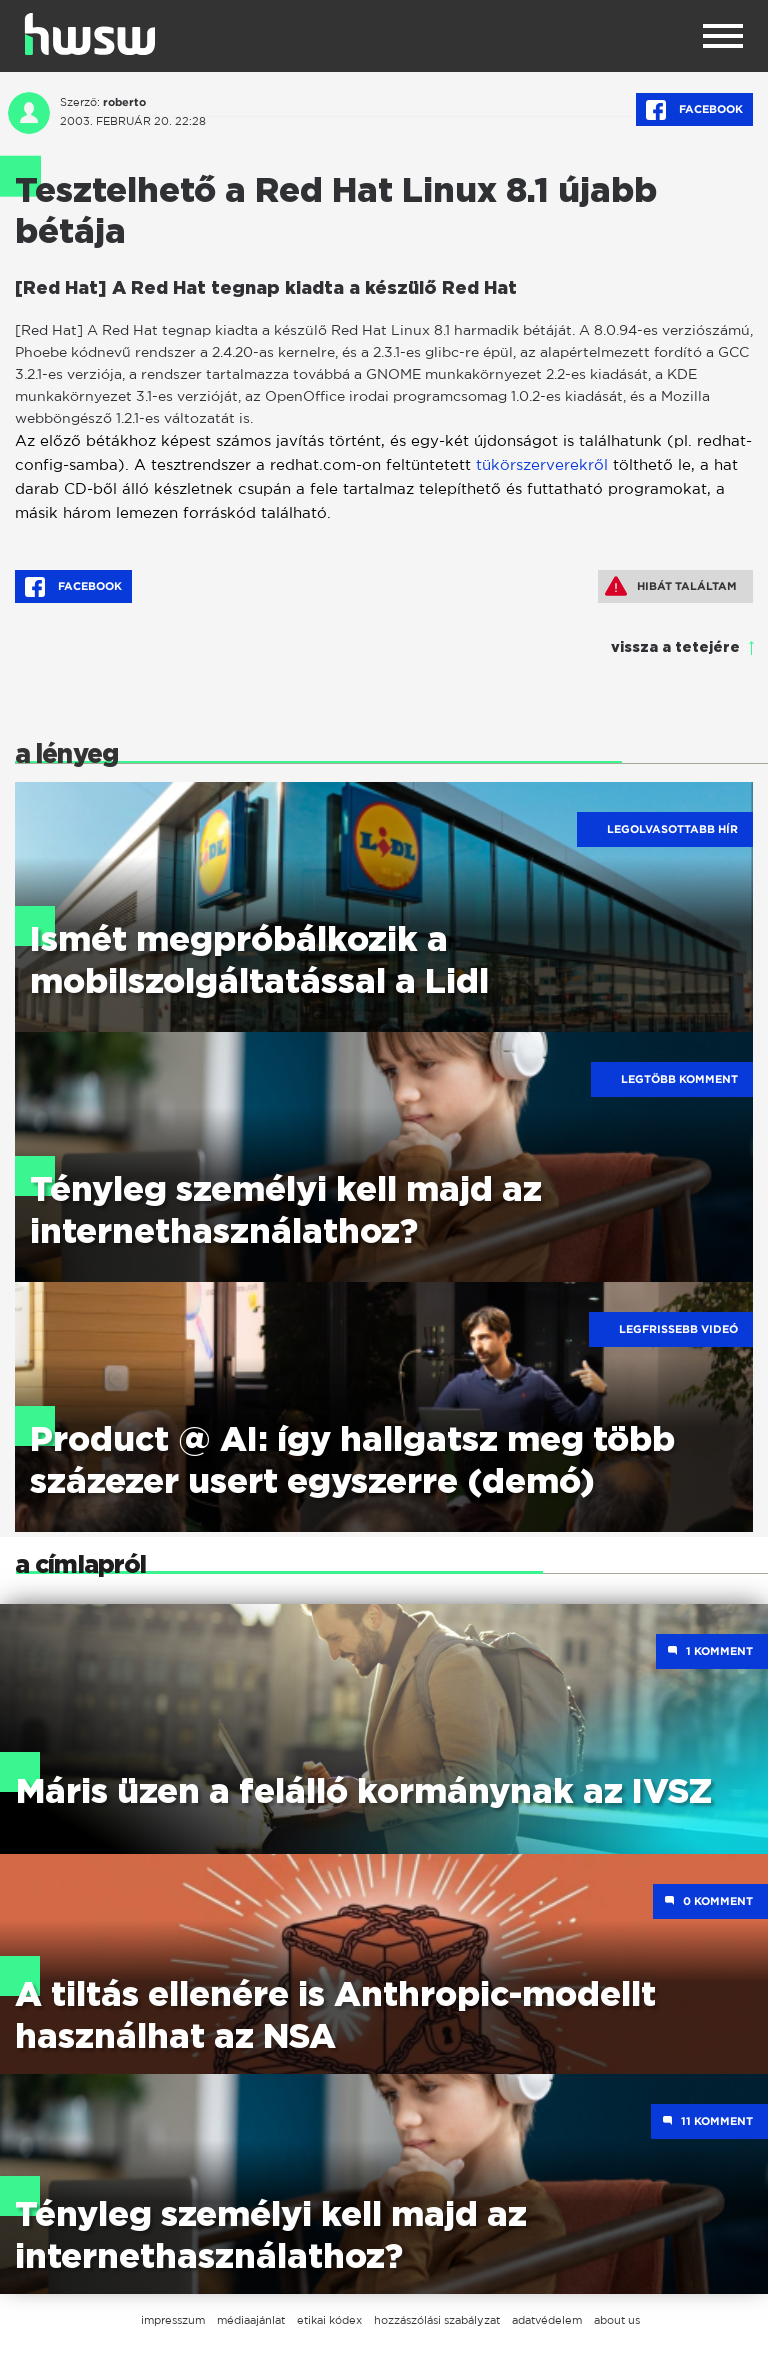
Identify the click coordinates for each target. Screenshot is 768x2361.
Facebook (694, 110)
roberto (124, 102)
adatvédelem (547, 2320)
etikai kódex (329, 2320)
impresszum (173, 2320)
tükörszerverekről (542, 464)
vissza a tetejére (675, 648)
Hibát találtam (671, 586)
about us (617, 2320)
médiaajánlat (251, 2320)
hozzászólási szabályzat (437, 2320)
